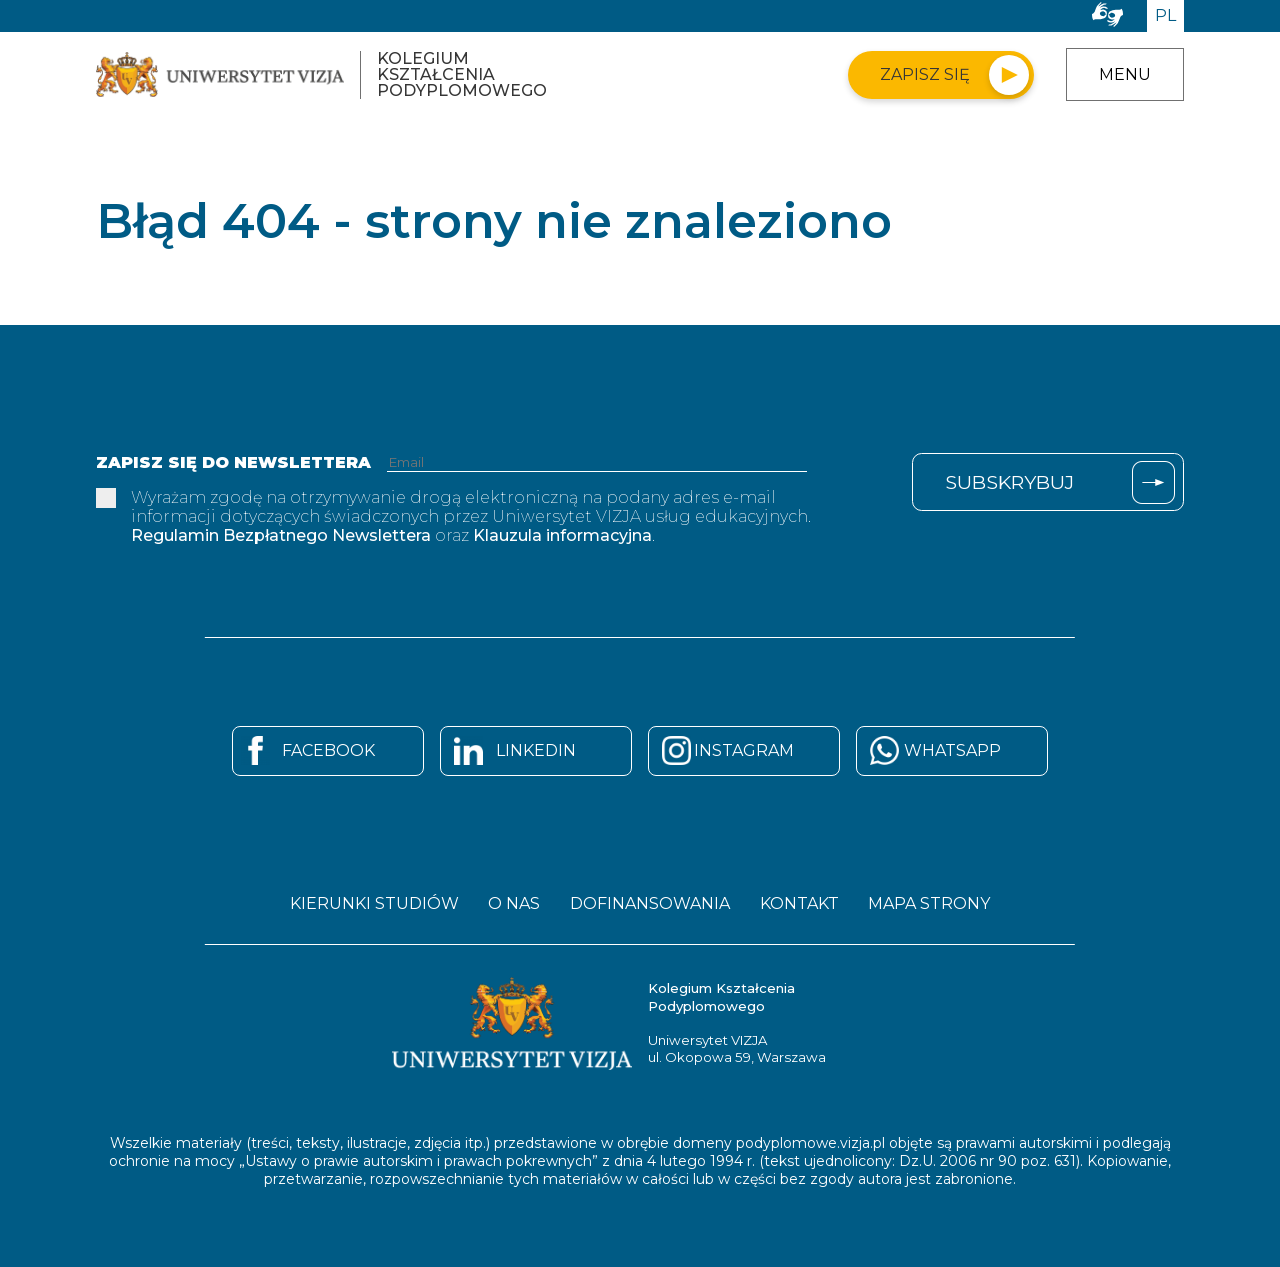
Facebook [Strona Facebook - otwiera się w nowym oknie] (328, 750)
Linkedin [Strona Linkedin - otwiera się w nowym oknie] (536, 750)
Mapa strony (934, 904)
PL (1165, 15)
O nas (512, 904)
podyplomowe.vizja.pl (810, 1142)
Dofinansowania (650, 904)
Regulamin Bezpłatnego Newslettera (281, 535)
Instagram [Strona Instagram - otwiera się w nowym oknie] (744, 750)
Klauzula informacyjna (562, 535)
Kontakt (801, 904)
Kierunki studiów (369, 904)
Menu (1125, 74)
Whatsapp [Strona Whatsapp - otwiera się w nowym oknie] (952, 750)
